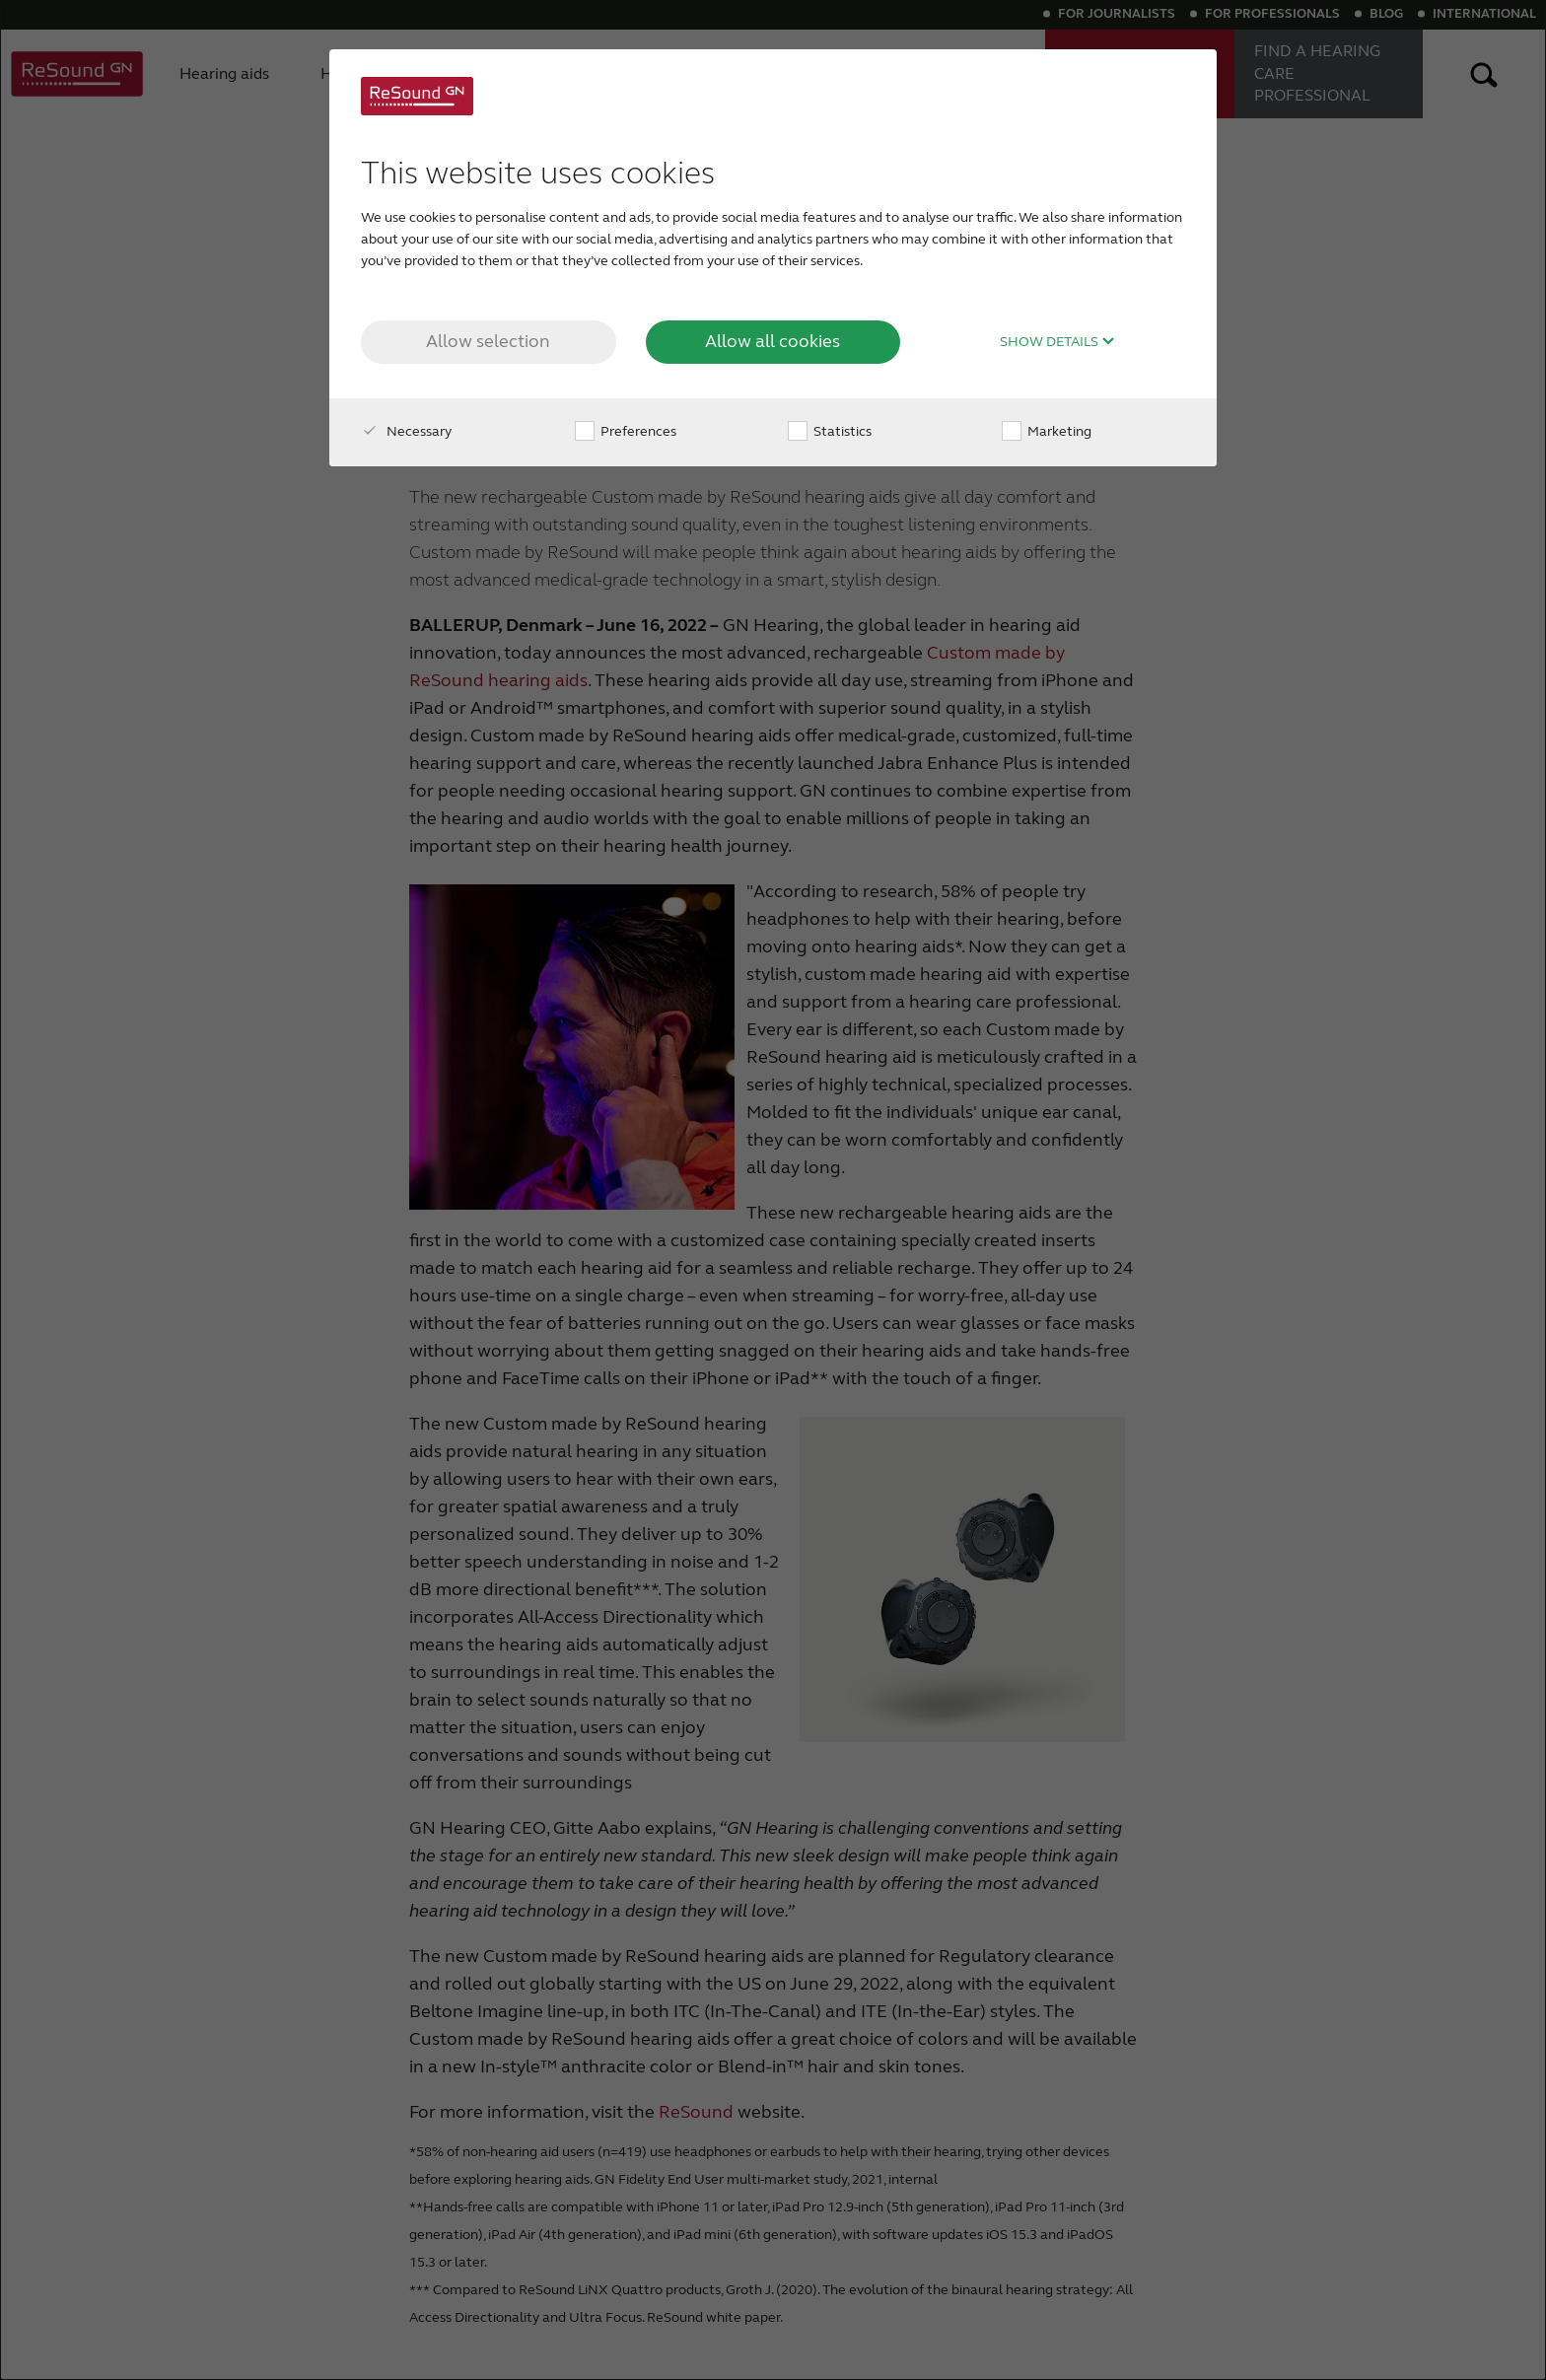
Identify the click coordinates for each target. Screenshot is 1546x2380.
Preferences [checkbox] (625, 431)
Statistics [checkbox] (830, 431)
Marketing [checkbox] (1046, 431)
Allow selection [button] (488, 341)
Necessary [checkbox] (406, 431)
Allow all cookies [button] (772, 341)
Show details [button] (1057, 342)
